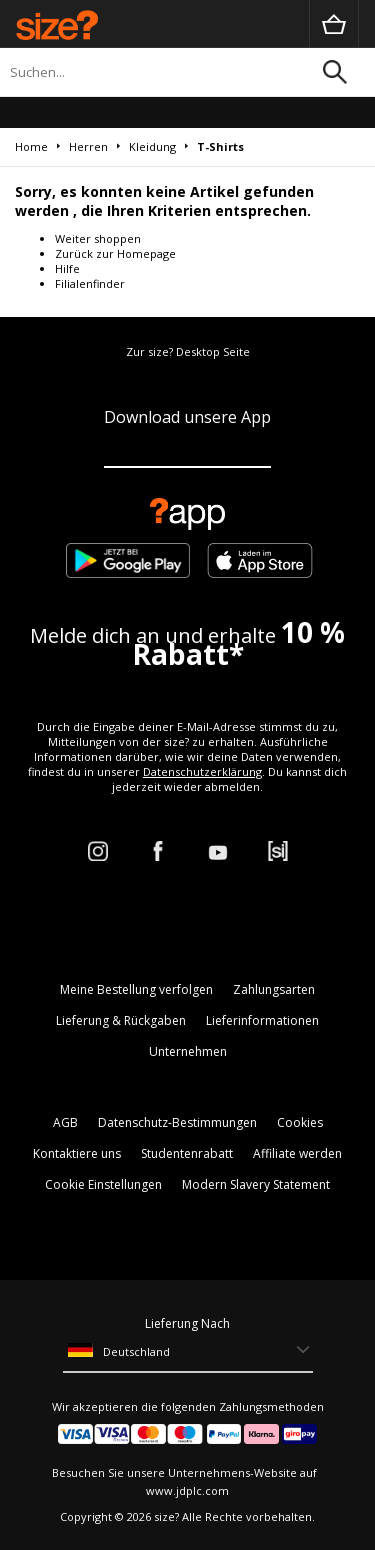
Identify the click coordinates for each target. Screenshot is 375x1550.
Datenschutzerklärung (202, 771)
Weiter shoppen (98, 238)
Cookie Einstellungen (103, 1184)
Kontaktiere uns (77, 1153)
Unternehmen (188, 1051)
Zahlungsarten (274, 989)
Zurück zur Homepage (115, 253)
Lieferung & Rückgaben (121, 1020)
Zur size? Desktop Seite (188, 351)
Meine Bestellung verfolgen (136, 989)
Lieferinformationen (262, 1020)
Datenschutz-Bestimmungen (177, 1122)
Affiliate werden (297, 1153)
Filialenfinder (90, 283)
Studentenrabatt (187, 1153)
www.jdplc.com (187, 1490)
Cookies (300, 1122)
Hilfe (67, 268)
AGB (65, 1122)
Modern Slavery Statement (256, 1184)
